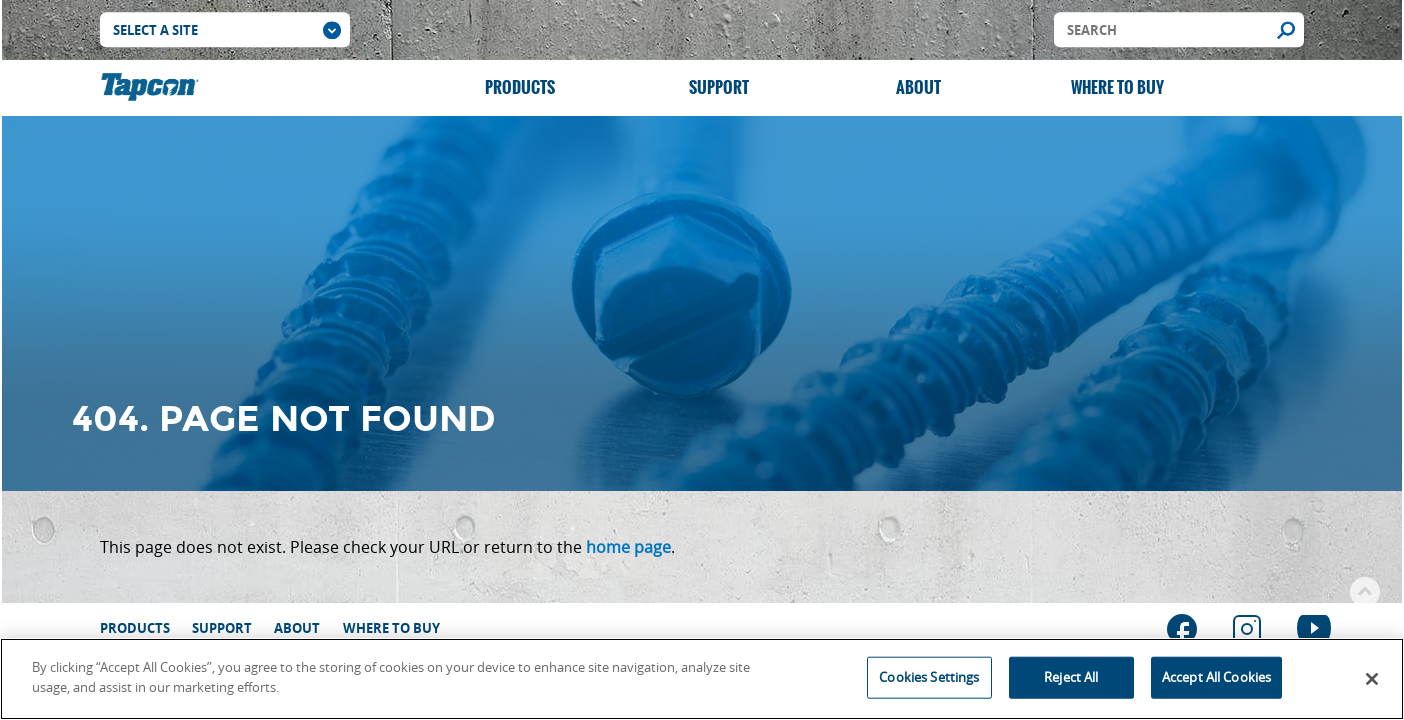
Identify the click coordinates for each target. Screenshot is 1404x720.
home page (628, 547)
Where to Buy (1117, 87)
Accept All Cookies (1216, 680)
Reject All (1071, 680)
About (918, 87)
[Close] (1372, 683)
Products (520, 87)
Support (719, 87)
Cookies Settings (929, 680)
